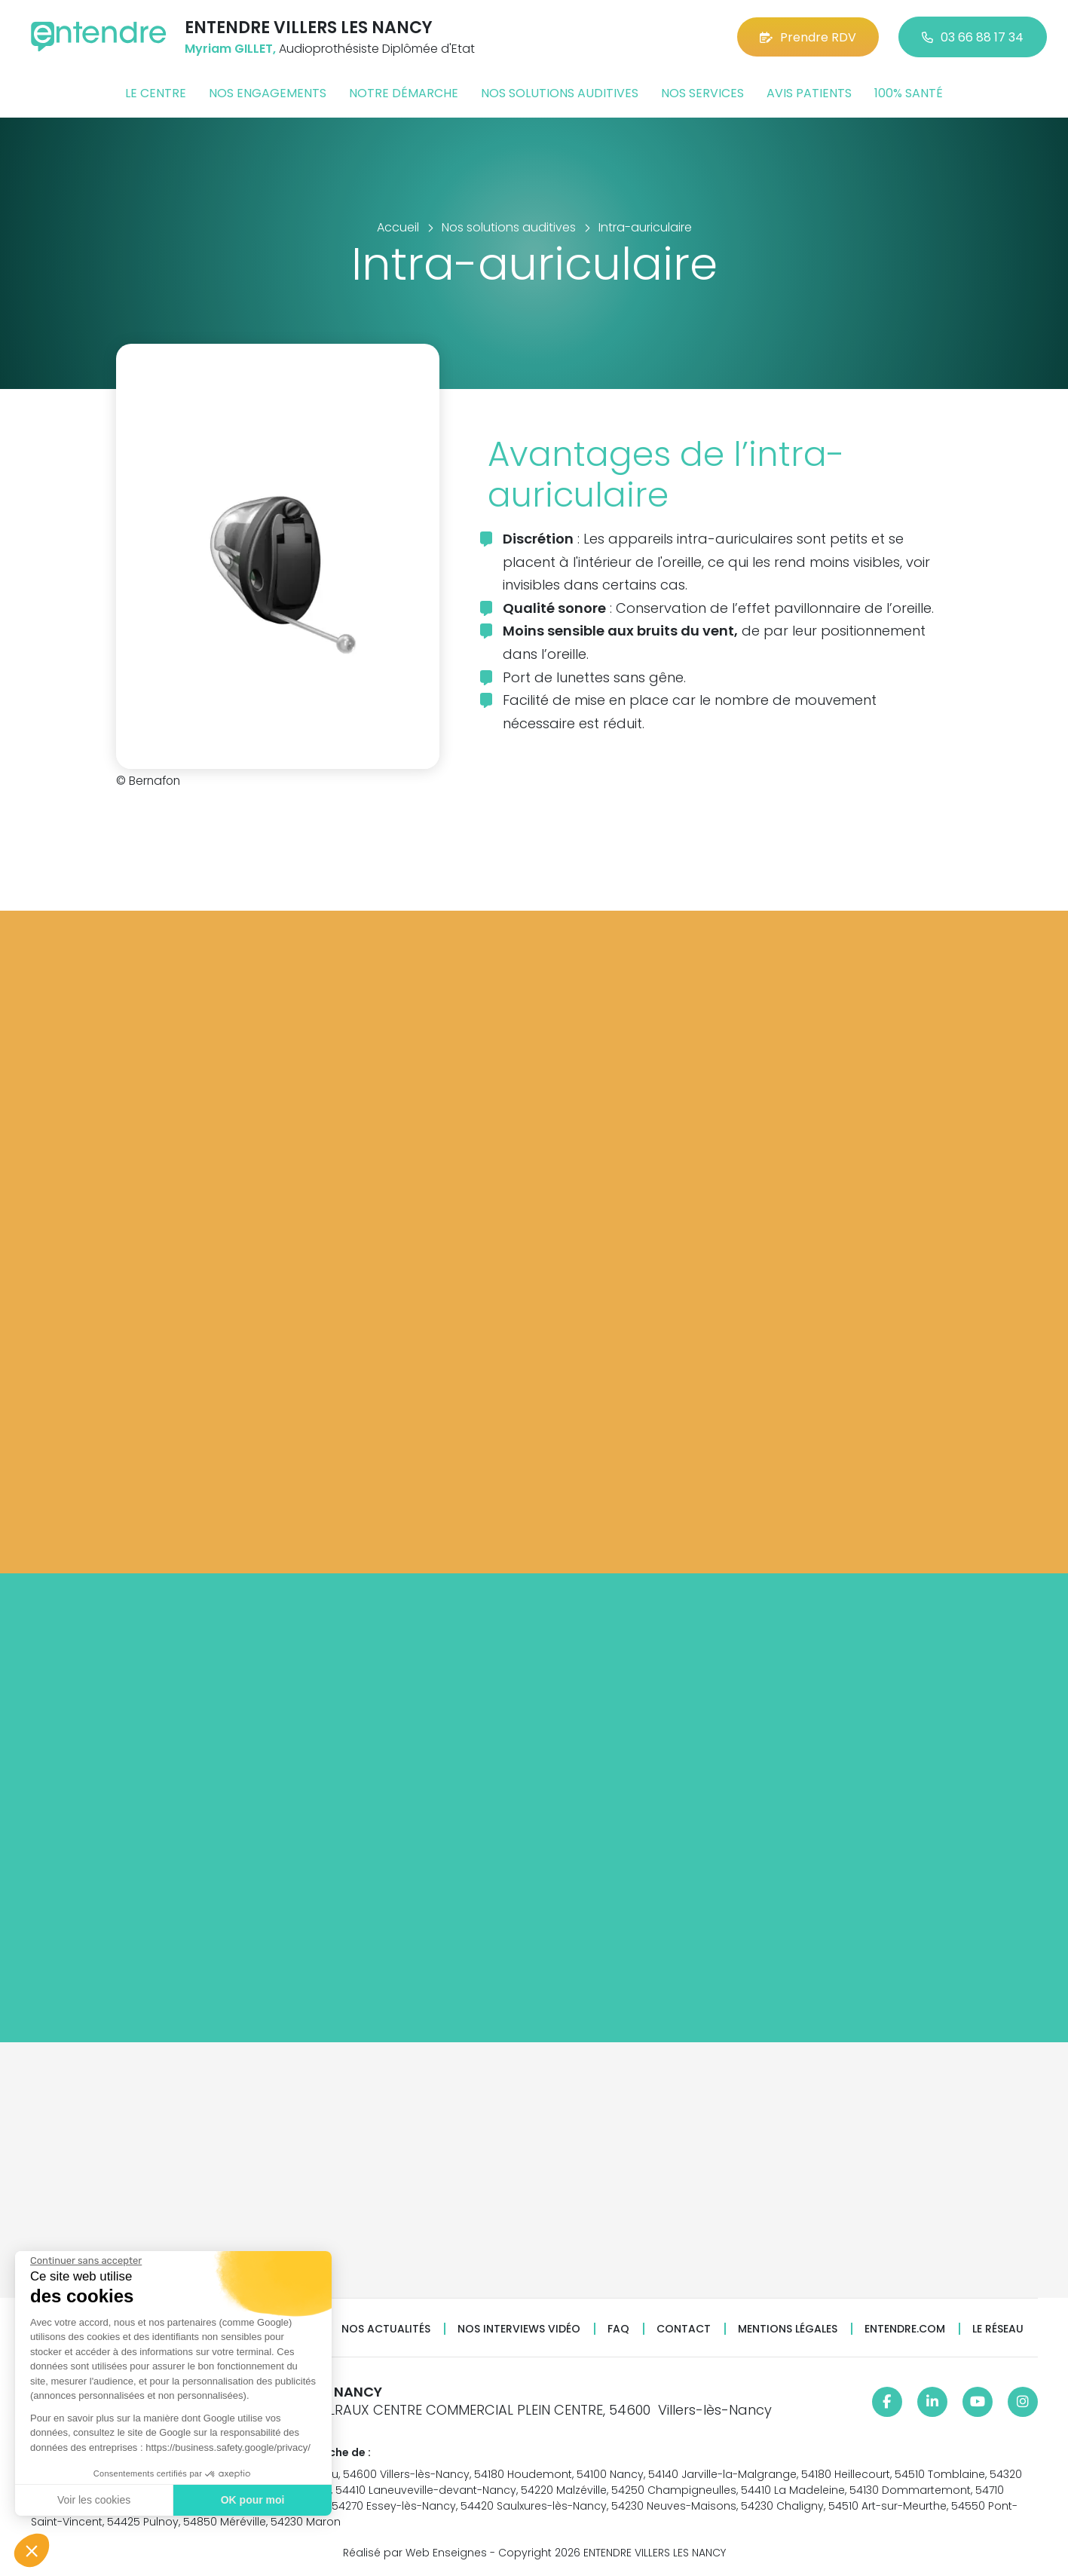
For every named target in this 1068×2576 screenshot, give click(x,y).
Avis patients (809, 93)
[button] (32, 2550)
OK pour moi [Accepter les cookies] (252, 2500)
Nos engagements (267, 93)
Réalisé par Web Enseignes (415, 2552)
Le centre (155, 93)
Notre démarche (403, 93)
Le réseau (998, 2329)
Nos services (702, 93)
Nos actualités (385, 2329)
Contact (683, 2329)
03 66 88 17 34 (973, 37)
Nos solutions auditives (559, 93)
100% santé (908, 93)
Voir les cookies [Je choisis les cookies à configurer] (93, 2500)
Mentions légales (787, 2329)
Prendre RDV (808, 37)
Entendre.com (904, 2329)
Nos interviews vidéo (518, 2329)
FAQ (618, 2329)
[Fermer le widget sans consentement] (85, 2260)
